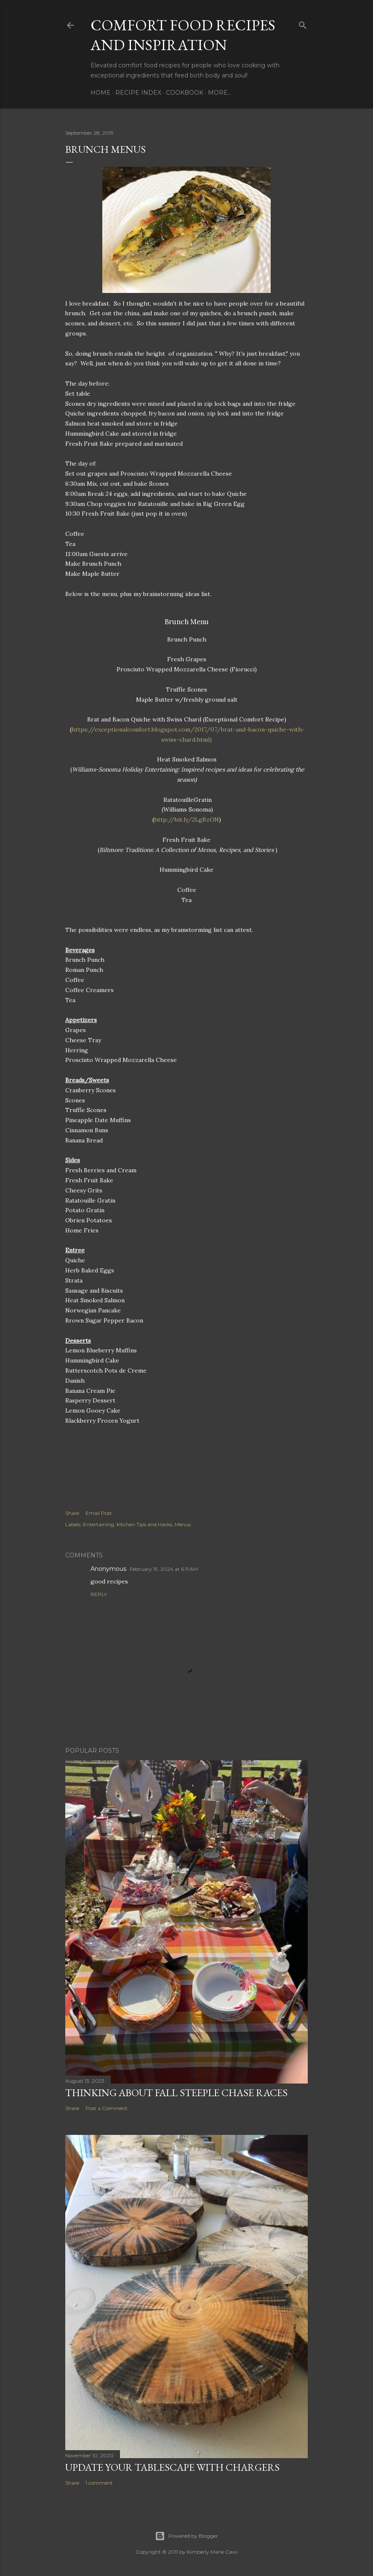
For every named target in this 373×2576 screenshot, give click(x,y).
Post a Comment (106, 2108)
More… (220, 92)
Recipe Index (138, 92)
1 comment (99, 2483)
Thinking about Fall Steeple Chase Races (176, 2092)
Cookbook (184, 92)
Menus (183, 1524)
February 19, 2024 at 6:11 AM (164, 1569)
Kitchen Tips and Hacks (144, 1524)
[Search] (303, 23)
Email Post (98, 1513)
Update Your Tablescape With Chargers (172, 2467)
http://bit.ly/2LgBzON (186, 819)
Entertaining (98, 1524)
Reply (99, 1594)
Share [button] (72, 1513)
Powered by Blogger (186, 2536)
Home (101, 92)
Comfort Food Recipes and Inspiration (183, 35)
